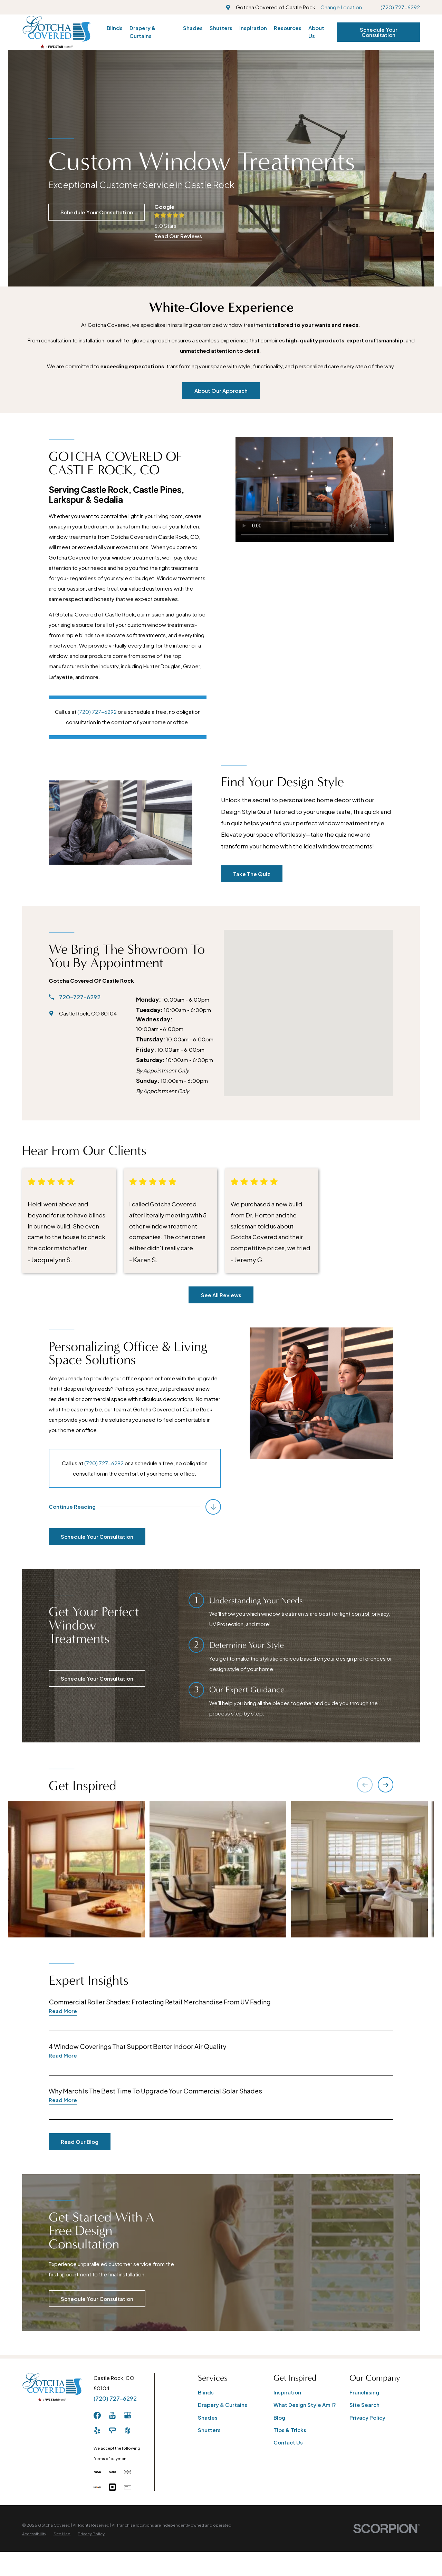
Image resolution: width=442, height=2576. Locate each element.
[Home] (56, 32)
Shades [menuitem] (193, 28)
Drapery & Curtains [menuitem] (142, 32)
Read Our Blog (70, 2141)
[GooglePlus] (127, 2415)
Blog (279, 2417)
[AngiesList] (112, 2430)
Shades (208, 2417)
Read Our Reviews (178, 236)
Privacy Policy (367, 2417)
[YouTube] (112, 2415)
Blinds (206, 2392)
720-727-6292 (70, 997)
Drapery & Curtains (222, 2404)
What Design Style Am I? (304, 2404)
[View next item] (385, 1784)
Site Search (364, 2404)
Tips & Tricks (289, 2430)
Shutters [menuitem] (221, 28)
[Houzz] (127, 2430)
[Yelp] (97, 2430)
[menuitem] (34, 2534)
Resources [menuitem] (287, 28)
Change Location (341, 7)
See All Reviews (221, 1295)
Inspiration (287, 2392)
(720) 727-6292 (400, 7)
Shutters (209, 2430)
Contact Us (288, 2442)
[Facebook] (97, 2415)
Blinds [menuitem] (115, 28)
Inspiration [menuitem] (253, 28)
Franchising (364, 2392)
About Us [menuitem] (316, 32)
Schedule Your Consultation (378, 32)
